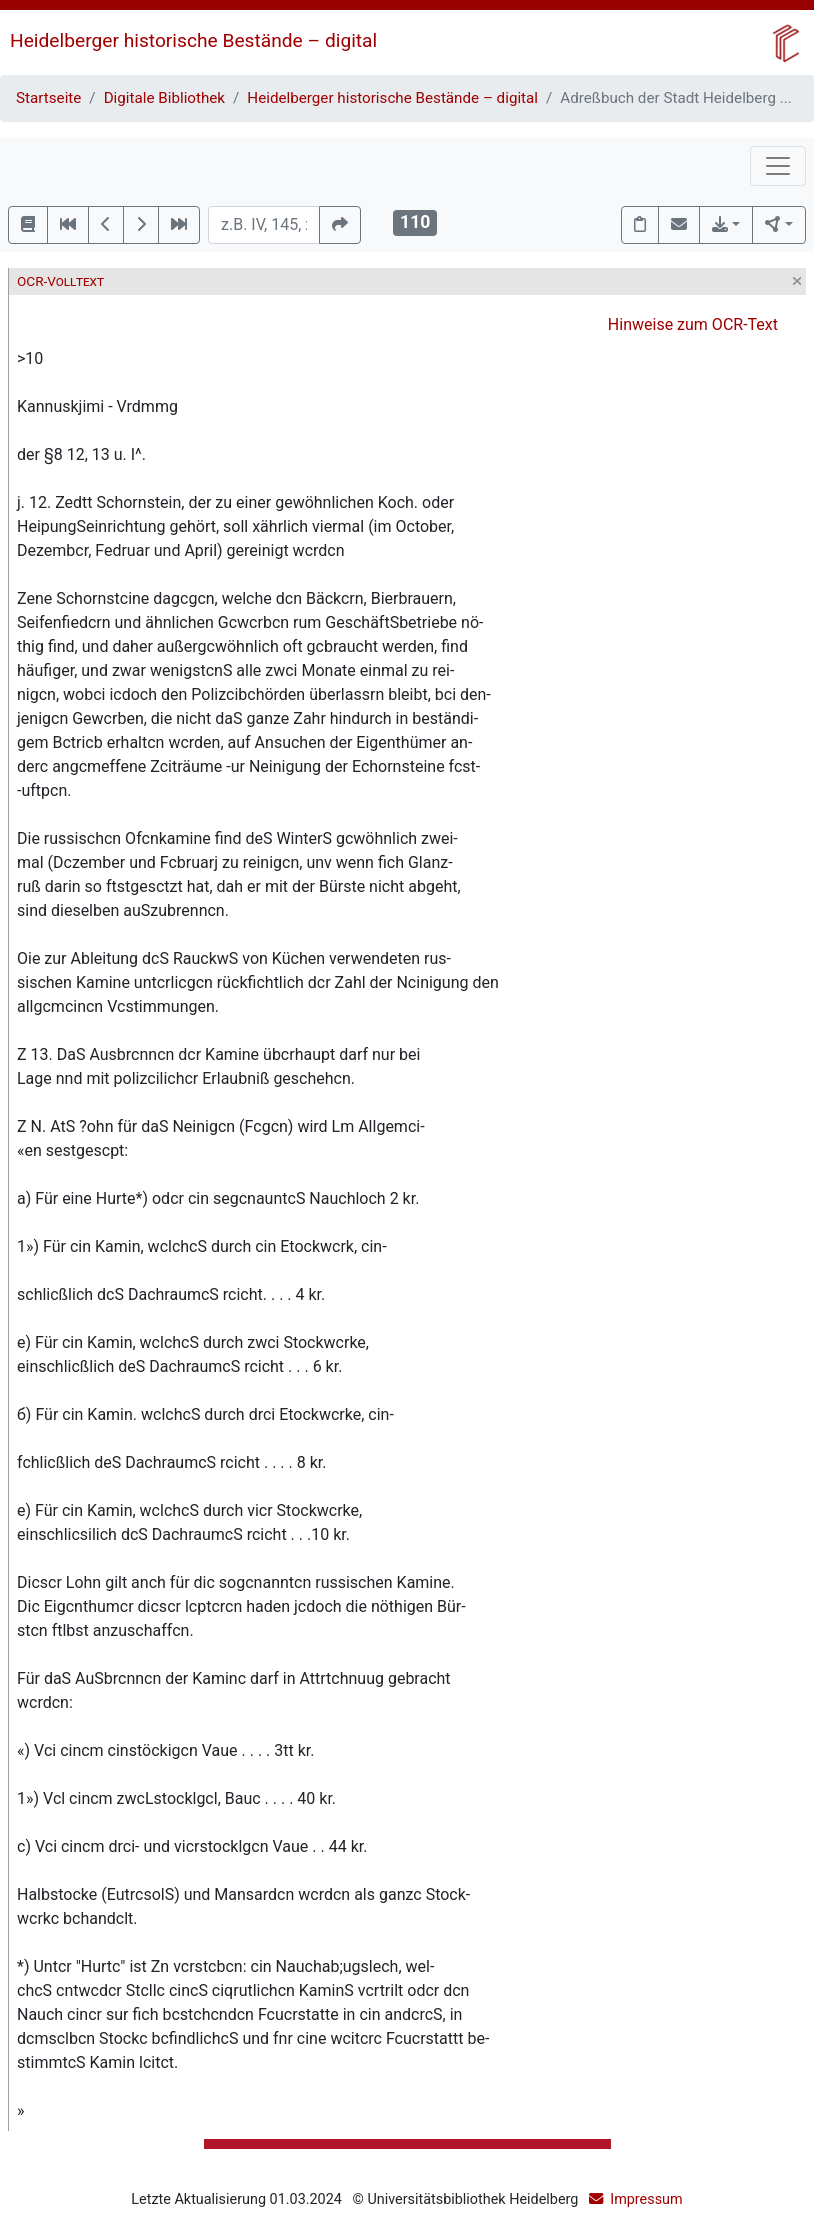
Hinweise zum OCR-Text (693, 324)
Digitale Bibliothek (164, 98)
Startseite (48, 98)
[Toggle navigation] (778, 166)
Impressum (646, 2199)
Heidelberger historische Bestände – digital (193, 40)
